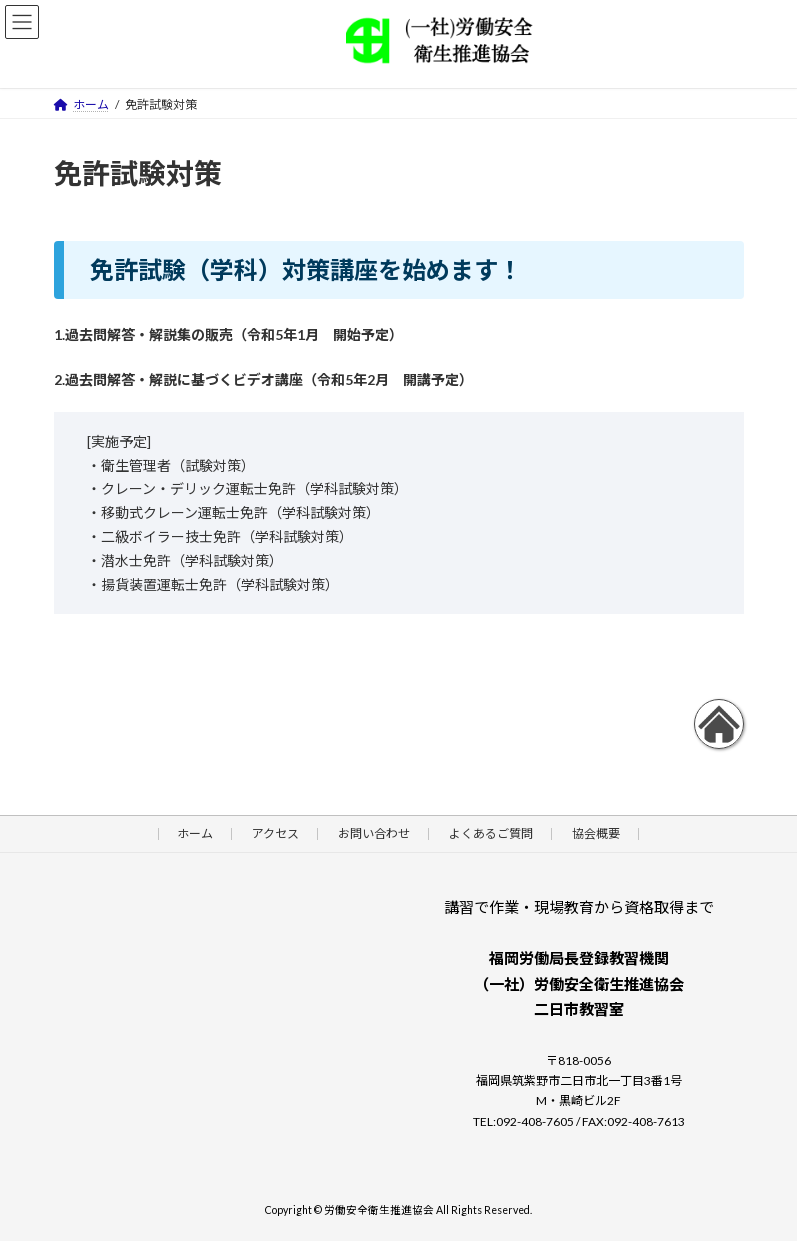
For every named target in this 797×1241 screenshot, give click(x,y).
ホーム (195, 833)
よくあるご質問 (491, 833)
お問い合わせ (374, 833)
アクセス (275, 833)
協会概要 (596, 833)
